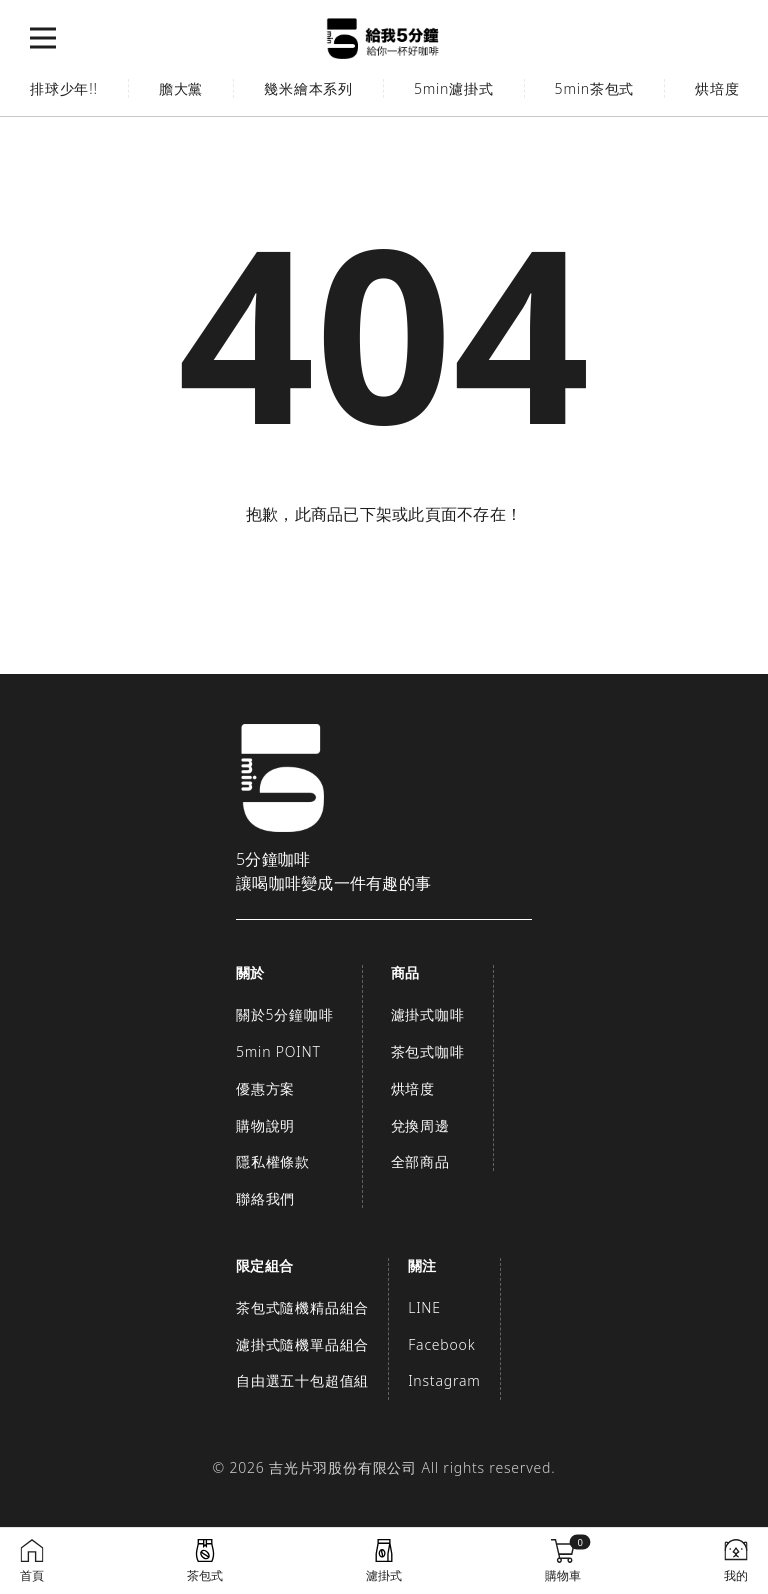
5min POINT (278, 1051)
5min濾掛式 (454, 88)
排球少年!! (64, 88)
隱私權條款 (273, 1161)
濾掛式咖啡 (428, 1014)
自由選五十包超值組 (302, 1380)
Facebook (441, 1344)
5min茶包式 (595, 88)
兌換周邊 (420, 1125)
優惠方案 (265, 1088)
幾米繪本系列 (308, 88)
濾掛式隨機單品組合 (302, 1344)
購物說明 (265, 1125)
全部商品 (420, 1161)
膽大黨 (181, 88)
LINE (424, 1307)
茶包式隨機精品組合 (302, 1307)
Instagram (444, 1380)
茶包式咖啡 (428, 1051)
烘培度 (413, 1088)
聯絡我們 (265, 1198)
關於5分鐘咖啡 (285, 1014)
